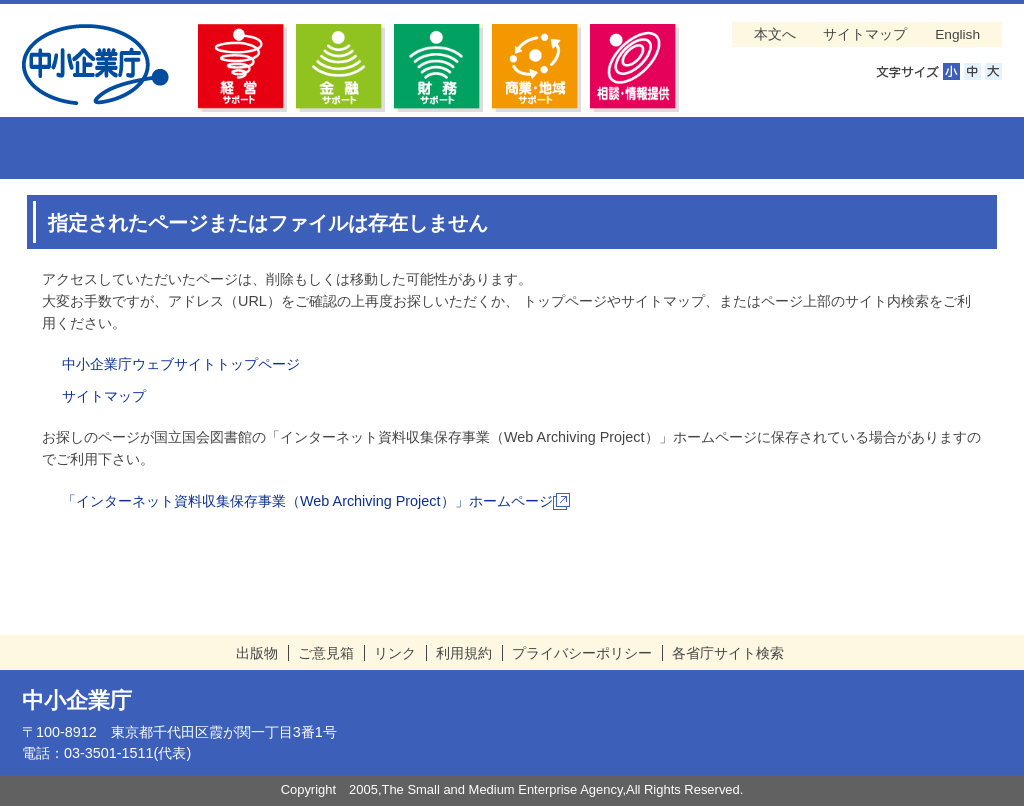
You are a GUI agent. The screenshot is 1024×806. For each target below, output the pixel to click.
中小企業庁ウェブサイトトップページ (181, 364)
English (957, 34)
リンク (395, 653)
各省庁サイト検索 (728, 653)
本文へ (775, 34)
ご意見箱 (326, 653)
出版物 (257, 653)
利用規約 (464, 653)
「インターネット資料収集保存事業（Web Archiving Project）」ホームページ (316, 501)
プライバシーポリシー (582, 653)
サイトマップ (865, 34)
